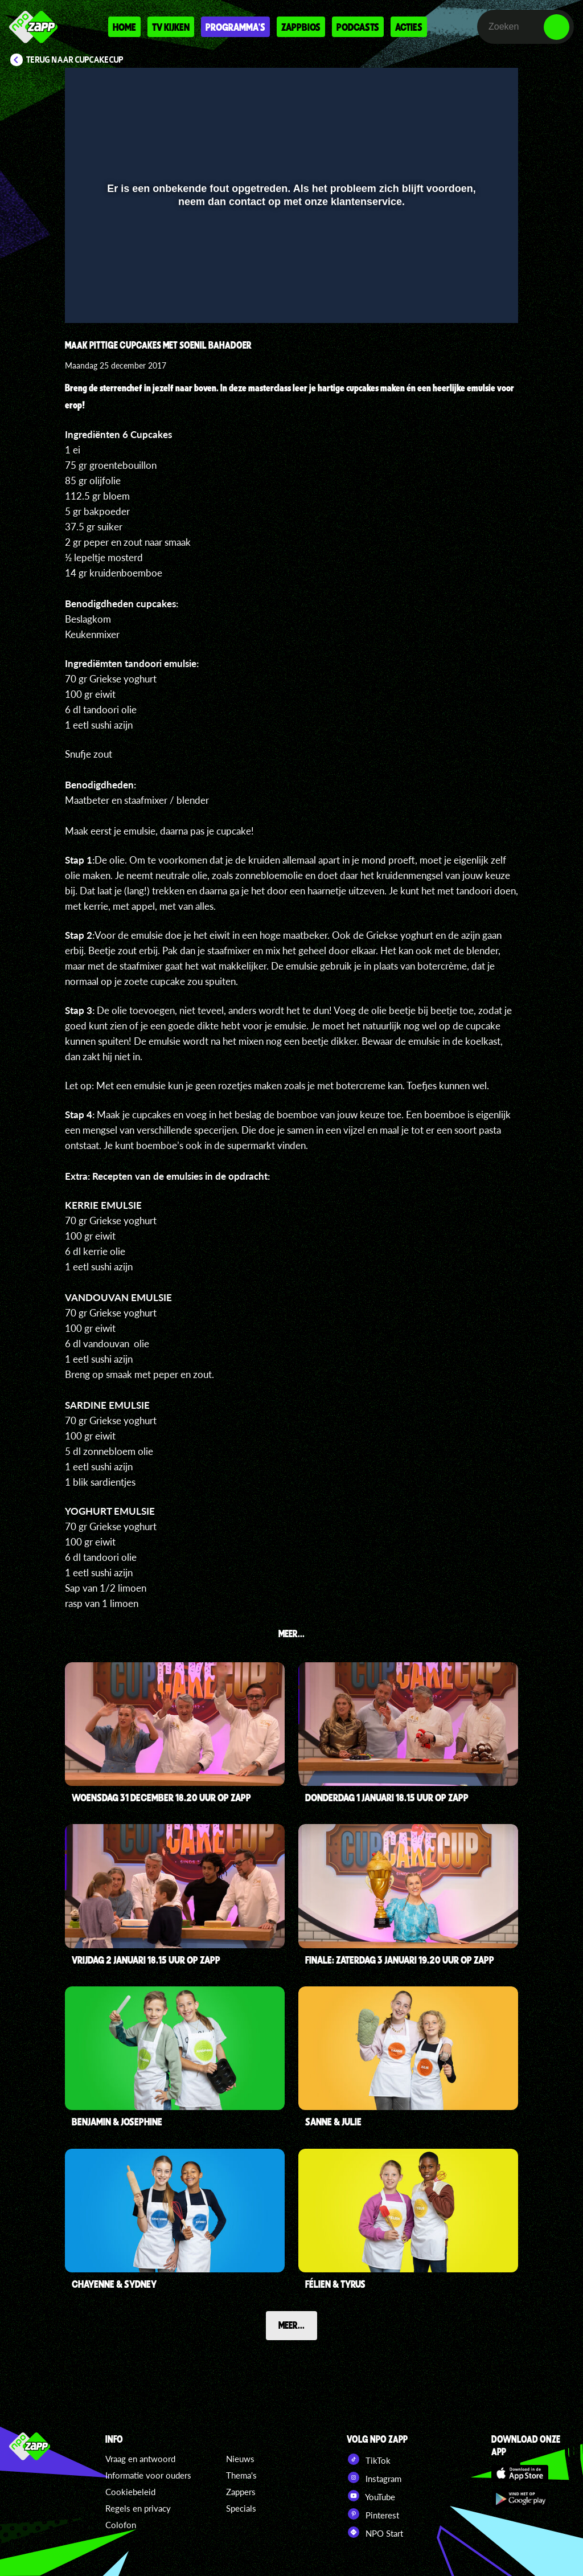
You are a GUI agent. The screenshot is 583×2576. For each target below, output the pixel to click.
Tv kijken (171, 27)
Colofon (120, 2525)
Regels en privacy (138, 2508)
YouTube (371, 2496)
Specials (241, 2508)
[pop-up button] (471, 298)
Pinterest (373, 2514)
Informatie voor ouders (148, 2475)
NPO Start (375, 2532)
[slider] (290, 274)
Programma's (235, 27)
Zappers (241, 2492)
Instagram (374, 2477)
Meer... (291, 2325)
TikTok (369, 2459)
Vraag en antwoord (140, 2459)
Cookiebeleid (130, 2492)
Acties (408, 27)
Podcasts (357, 27)
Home (124, 27)
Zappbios (301, 27)
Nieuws (240, 2459)
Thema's (241, 2475)
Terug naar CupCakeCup (75, 60)
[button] (88, 298)
